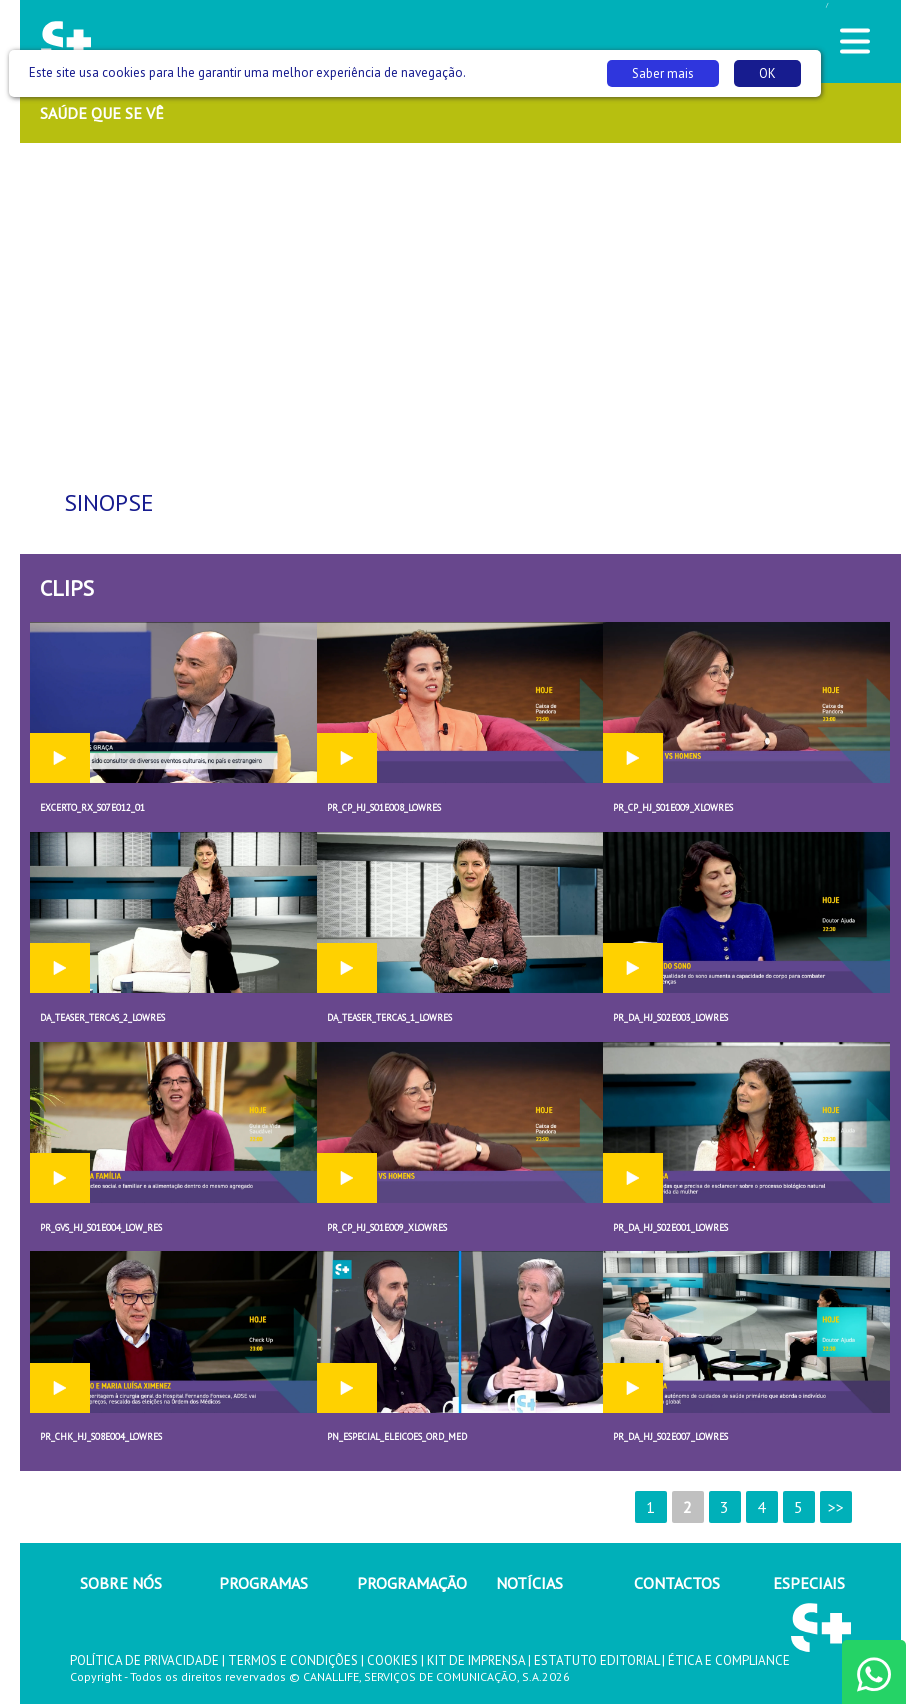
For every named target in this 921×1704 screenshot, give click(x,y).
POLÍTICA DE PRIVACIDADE (144, 1660)
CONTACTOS (677, 1583)
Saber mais (663, 73)
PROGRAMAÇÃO (412, 1583)
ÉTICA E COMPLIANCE (729, 1660)
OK (767, 73)
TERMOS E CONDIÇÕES (293, 1660)
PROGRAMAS (263, 1583)
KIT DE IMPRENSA (476, 1660)
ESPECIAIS (809, 1583)
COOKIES (392, 1660)
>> (836, 1507)
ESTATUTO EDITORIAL (596, 1660)
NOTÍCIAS (529, 1583)
